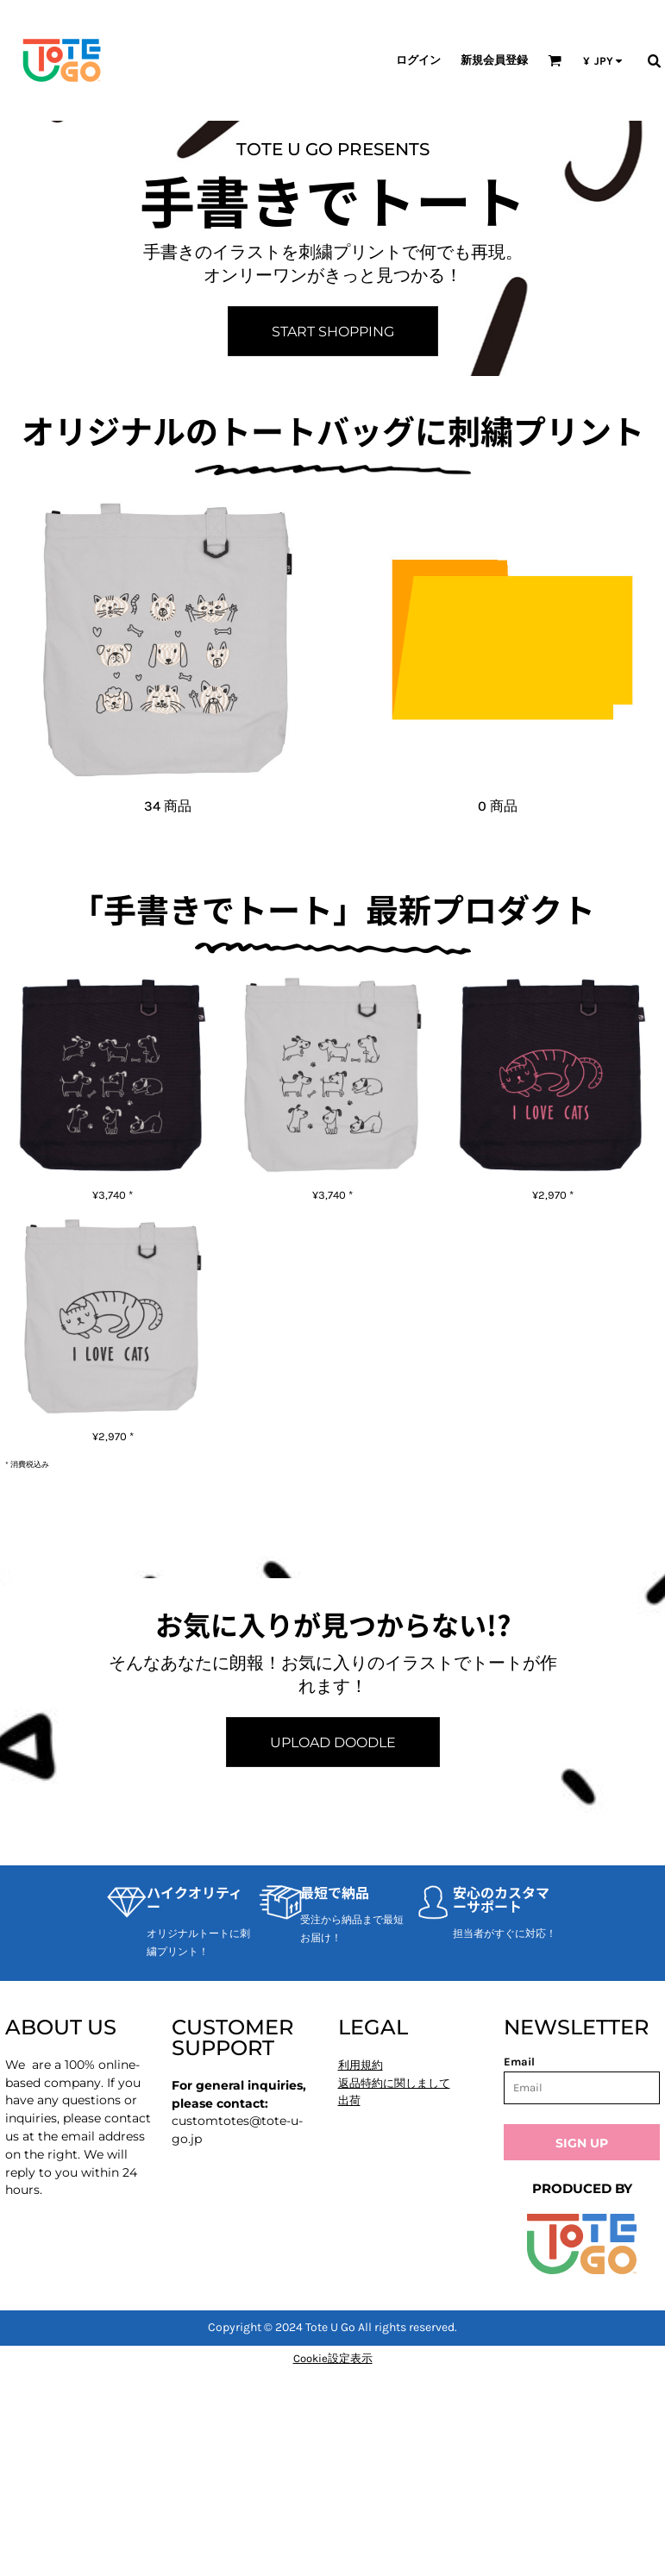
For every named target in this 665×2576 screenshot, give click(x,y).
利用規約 (360, 2065)
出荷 (349, 2100)
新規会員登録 (494, 59)
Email (519, 2061)
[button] (554, 60)
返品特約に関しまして (394, 2083)
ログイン (418, 59)
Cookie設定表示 (333, 2358)
